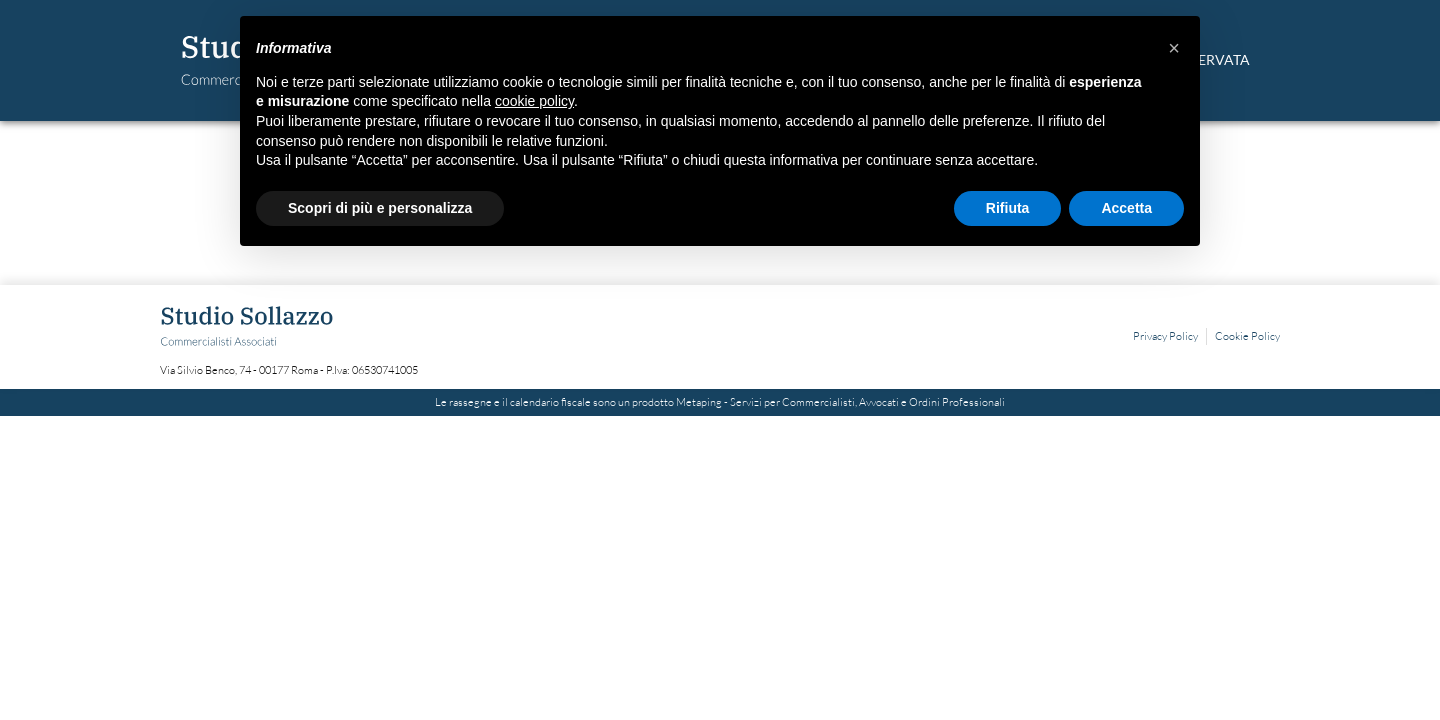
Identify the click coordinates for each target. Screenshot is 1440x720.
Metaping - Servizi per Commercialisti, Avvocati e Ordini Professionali (840, 402)
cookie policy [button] (534, 101)
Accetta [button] (1126, 208)
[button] (1174, 48)
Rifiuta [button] (1008, 208)
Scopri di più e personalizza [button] (380, 208)
